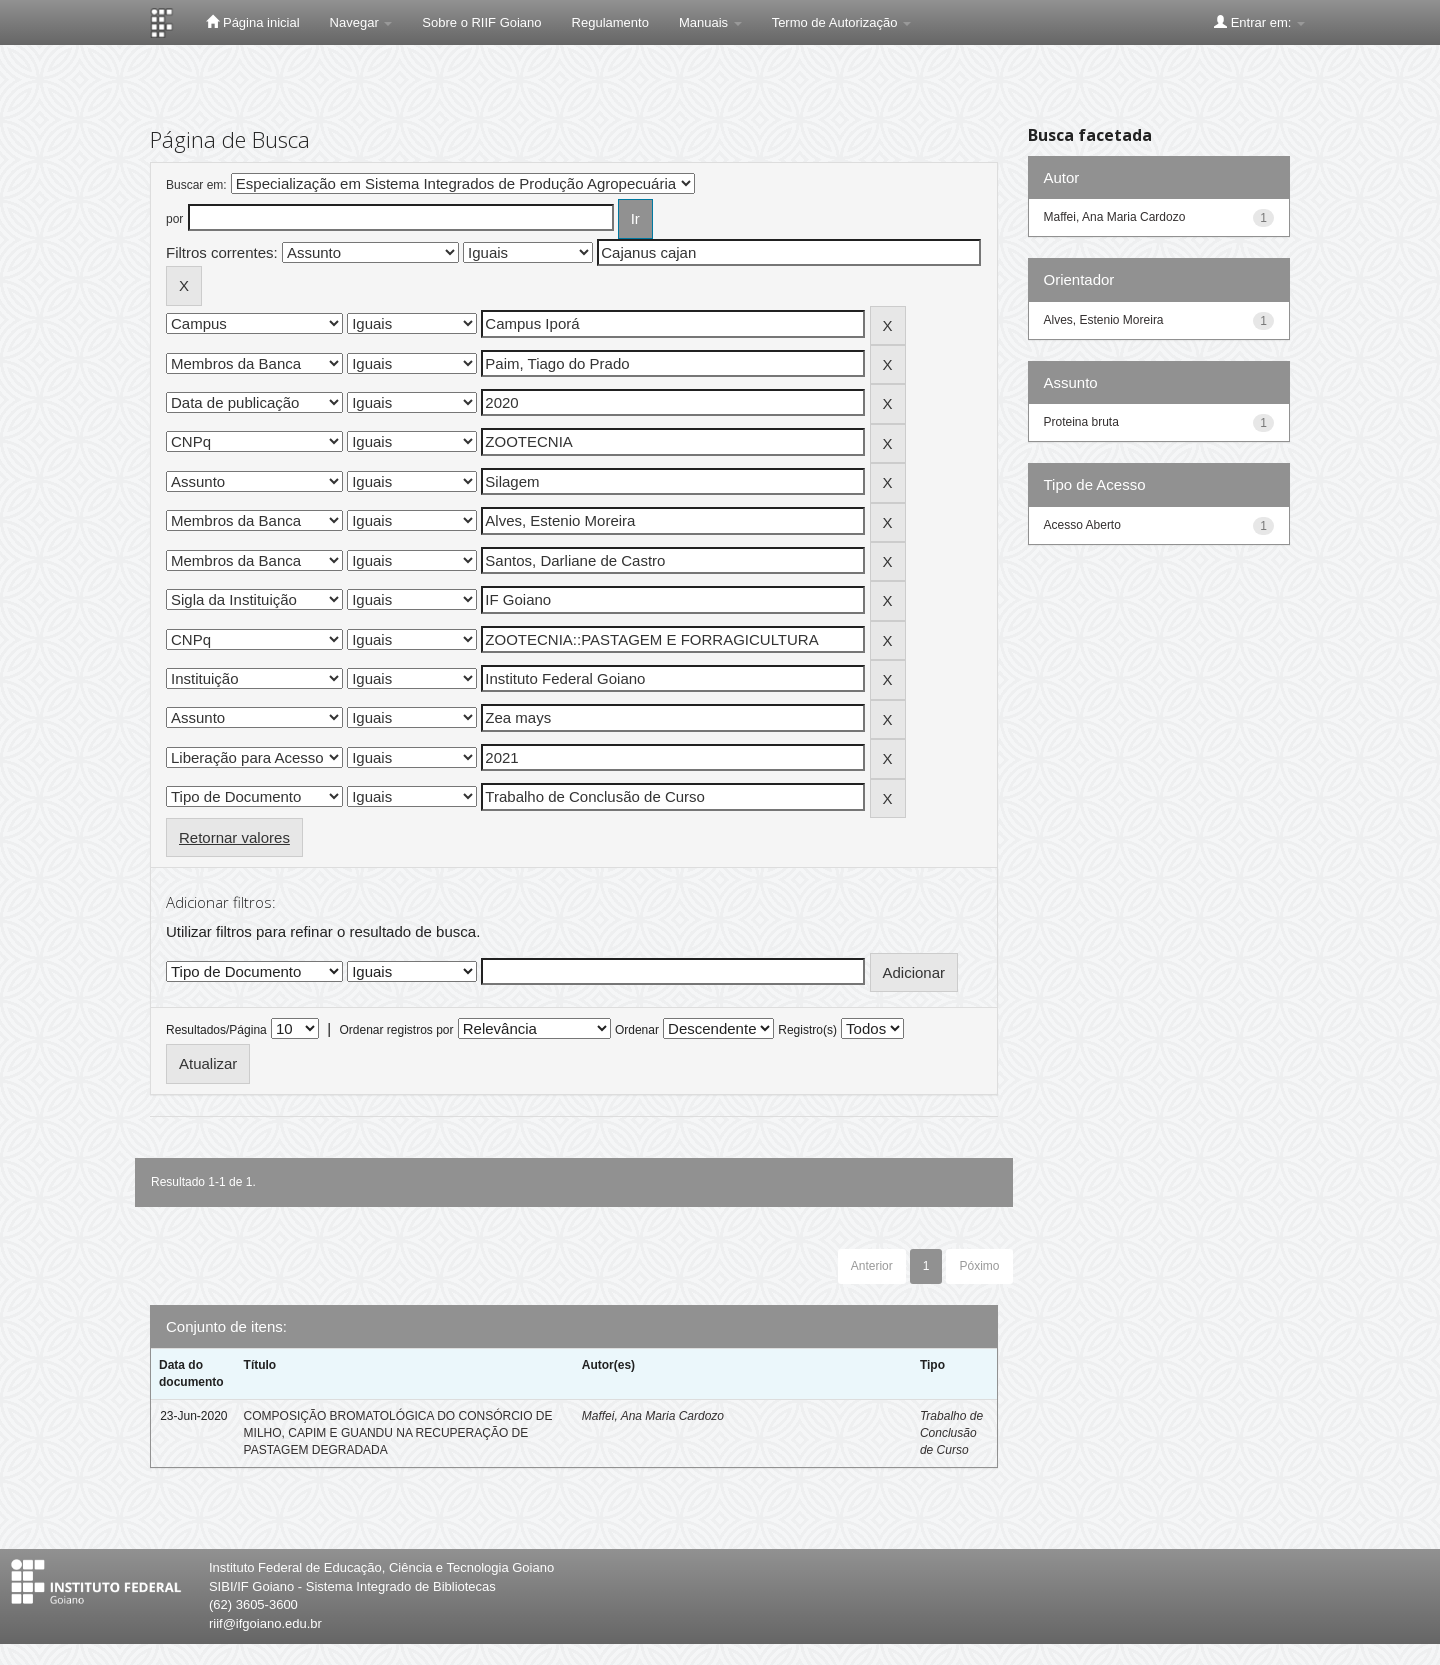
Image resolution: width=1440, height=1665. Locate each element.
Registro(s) (807, 1030)
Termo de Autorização (841, 22)
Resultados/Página (216, 1030)
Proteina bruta (1081, 422)
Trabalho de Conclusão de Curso (951, 1433)
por (174, 219)
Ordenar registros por (396, 1030)
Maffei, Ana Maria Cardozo (653, 1416)
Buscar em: (196, 185)
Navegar (361, 22)
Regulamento (610, 22)
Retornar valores (234, 837)
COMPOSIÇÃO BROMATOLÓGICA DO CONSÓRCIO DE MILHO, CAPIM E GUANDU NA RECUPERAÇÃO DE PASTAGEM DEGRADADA (398, 1433)
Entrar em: (1259, 22)
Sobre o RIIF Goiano (481, 22)
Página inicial (252, 22)
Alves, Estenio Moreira (1104, 320)
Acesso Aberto (1082, 525)
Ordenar (637, 1030)
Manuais (710, 22)
